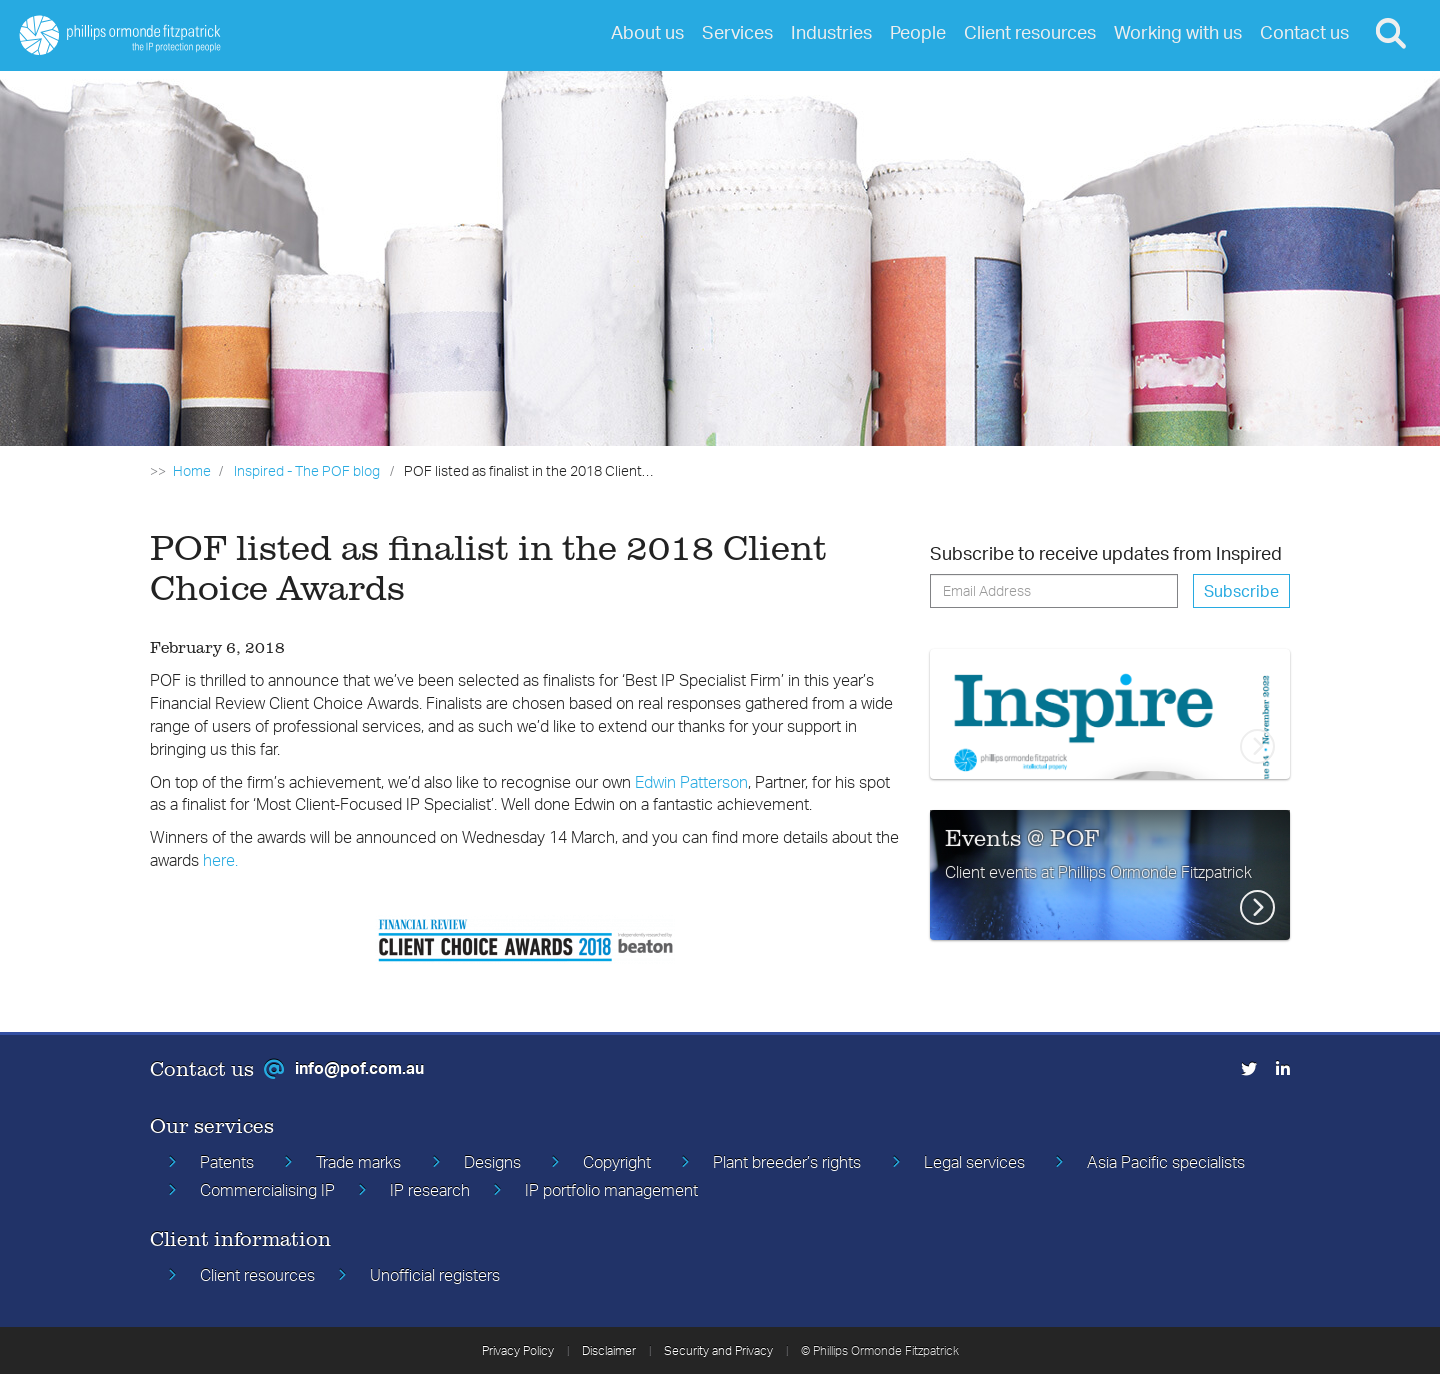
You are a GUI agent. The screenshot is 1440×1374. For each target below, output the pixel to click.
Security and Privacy (718, 1350)
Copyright (617, 1162)
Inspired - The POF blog (307, 470)
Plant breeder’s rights (787, 1162)
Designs (492, 1162)
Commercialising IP (267, 1190)
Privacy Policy (518, 1350)
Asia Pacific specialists (1166, 1162)
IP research (430, 1190)
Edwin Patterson (691, 782)
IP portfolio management (611, 1190)
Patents (227, 1162)
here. (220, 860)
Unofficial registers (435, 1275)
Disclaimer (609, 1350)
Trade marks (358, 1162)
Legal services (974, 1162)
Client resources (257, 1275)
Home (192, 470)
